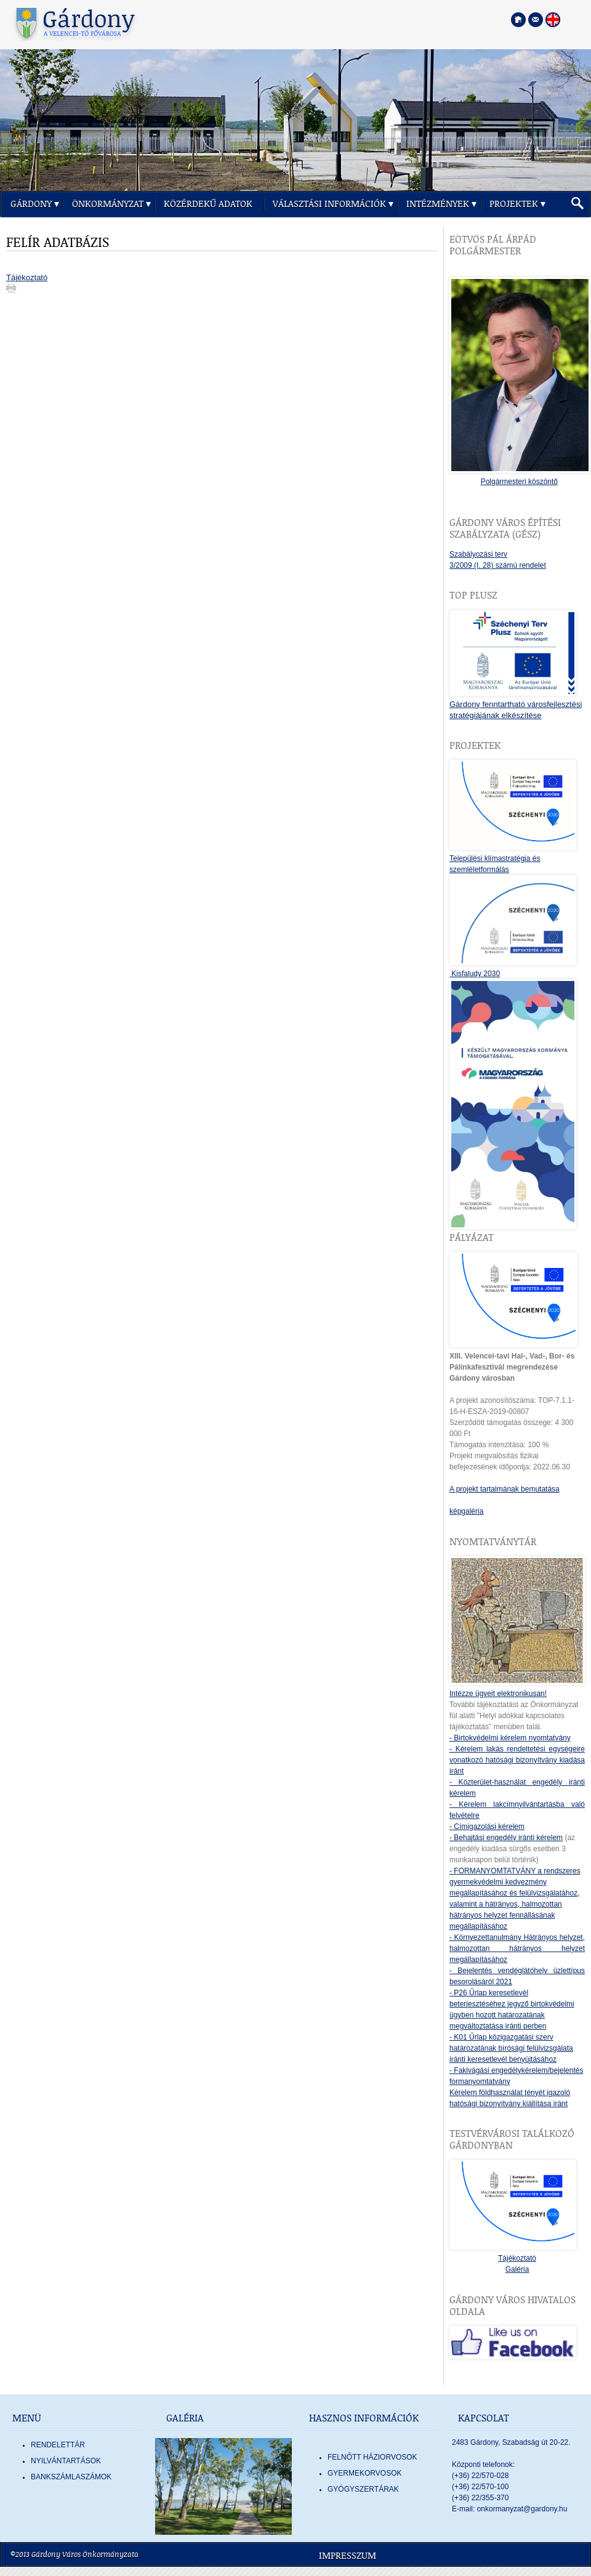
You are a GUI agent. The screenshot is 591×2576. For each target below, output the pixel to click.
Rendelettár (58, 2445)
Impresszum (347, 2556)
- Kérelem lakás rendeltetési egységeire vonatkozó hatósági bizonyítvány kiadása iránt (517, 1760)
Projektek (513, 204)
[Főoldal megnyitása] (518, 19)
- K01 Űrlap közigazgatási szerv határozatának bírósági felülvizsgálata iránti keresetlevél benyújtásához (511, 2048)
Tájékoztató (26, 277)
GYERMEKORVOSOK (364, 2473)
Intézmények (437, 204)
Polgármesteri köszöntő (519, 481)
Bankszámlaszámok (71, 2477)
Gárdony (31, 204)
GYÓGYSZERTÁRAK (363, 2489)
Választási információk (329, 204)
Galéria (517, 2269)
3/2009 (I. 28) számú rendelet (497, 565)
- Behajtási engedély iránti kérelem (506, 1837)
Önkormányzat (107, 204)
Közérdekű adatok (208, 204)
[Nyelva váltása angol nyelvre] (552, 19)
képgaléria (466, 1511)
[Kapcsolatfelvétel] (535, 19)
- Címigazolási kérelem (487, 1826)
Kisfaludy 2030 (474, 973)
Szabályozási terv (478, 554)
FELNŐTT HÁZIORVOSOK (372, 2457)
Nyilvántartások (66, 2461)
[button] (577, 204)
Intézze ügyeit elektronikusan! (498, 1693)
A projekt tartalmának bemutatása (504, 1489)
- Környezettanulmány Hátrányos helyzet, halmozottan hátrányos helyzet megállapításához (517, 1948)
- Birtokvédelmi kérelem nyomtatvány (510, 1738)
